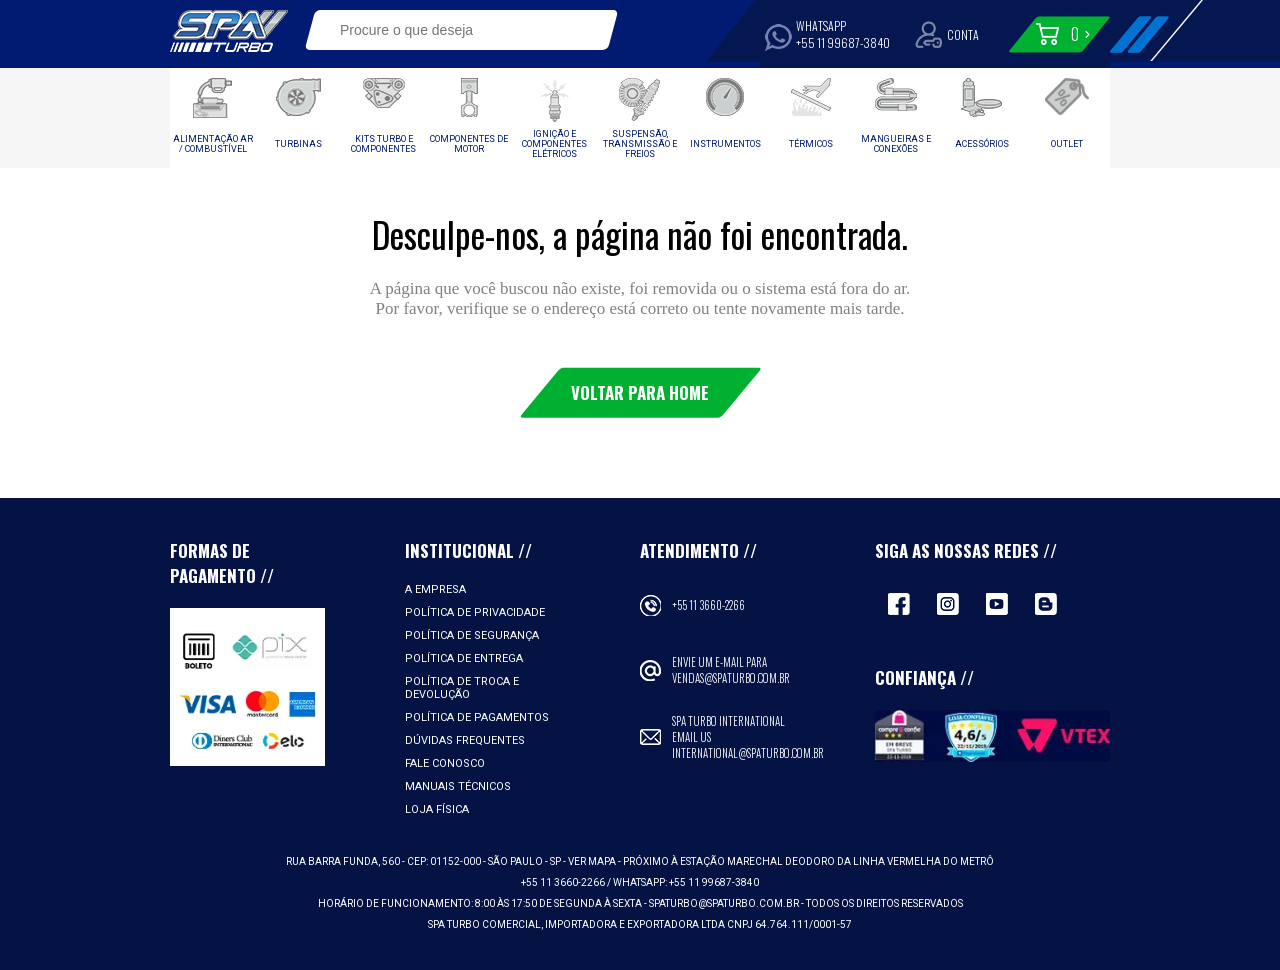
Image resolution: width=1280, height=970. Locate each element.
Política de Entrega (464, 658)
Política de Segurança (472, 635)
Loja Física (437, 809)
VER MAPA (593, 861)
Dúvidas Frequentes (465, 740)
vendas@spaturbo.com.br (731, 678)
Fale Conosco (445, 763)
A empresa (435, 589)
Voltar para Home (640, 392)
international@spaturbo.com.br (748, 753)
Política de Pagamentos (477, 717)
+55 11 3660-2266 (708, 605)
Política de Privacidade (475, 612)
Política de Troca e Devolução (462, 688)
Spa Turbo (229, 31)
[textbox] (447, 30)
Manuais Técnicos (458, 786)
